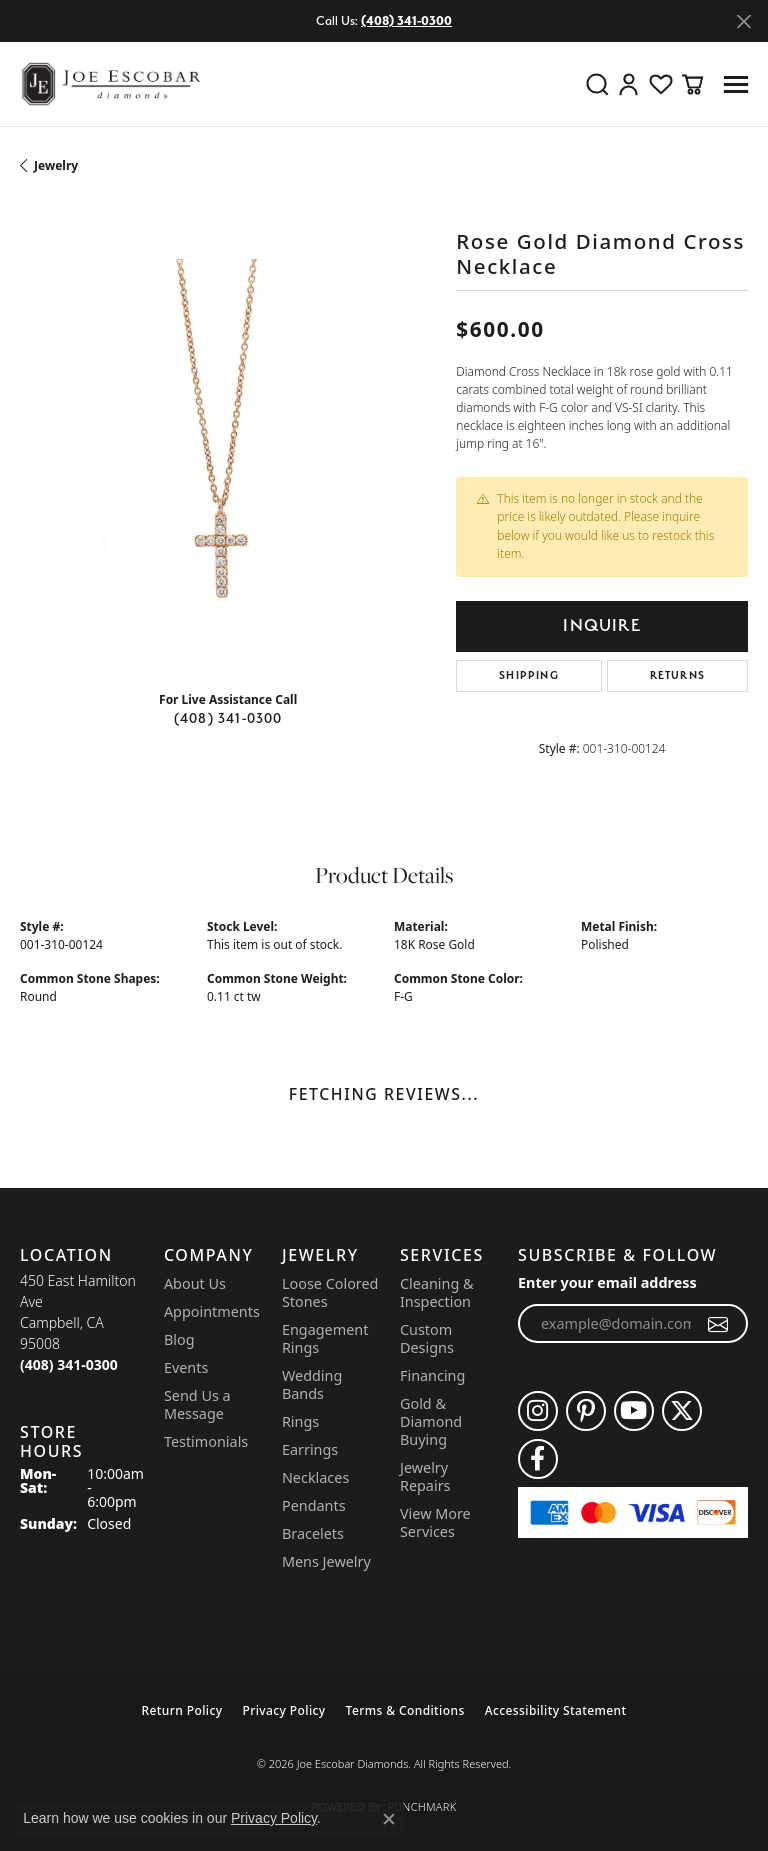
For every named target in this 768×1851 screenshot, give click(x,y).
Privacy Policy (283, 1710)
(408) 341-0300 (228, 718)
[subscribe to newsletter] (718, 1324)
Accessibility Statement (556, 1710)
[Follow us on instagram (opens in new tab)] (538, 1411)
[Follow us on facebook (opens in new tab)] (538, 1459)
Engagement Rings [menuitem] (325, 1338)
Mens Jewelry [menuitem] (326, 1561)
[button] (597, 84)
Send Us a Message (197, 1404)
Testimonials (206, 1441)
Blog (179, 1339)
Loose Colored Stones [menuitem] (330, 1292)
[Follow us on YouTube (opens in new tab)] (634, 1411)
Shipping (529, 675)
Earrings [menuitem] (310, 1449)
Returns (677, 675)
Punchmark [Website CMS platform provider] (421, 1806)
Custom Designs (427, 1338)
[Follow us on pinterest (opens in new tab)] (586, 1411)
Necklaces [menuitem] (315, 1477)
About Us (195, 1283)
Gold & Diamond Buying (431, 1421)
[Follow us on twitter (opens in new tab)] (682, 1411)
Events (186, 1367)
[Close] (743, 21)
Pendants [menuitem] (314, 1505)
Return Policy (182, 1710)
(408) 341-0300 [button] (406, 20)
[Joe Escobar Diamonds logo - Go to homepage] (110, 84)
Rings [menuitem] (300, 1421)
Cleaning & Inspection (437, 1292)
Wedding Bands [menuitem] (312, 1384)
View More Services (435, 1522)
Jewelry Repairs (425, 1476)
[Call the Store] (69, 1364)
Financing (432, 1375)
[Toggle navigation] (736, 84)
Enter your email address (607, 1282)
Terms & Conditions (405, 1710)
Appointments (212, 1311)
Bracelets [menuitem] (313, 1533)
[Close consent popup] (389, 1819)
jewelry (56, 165)
